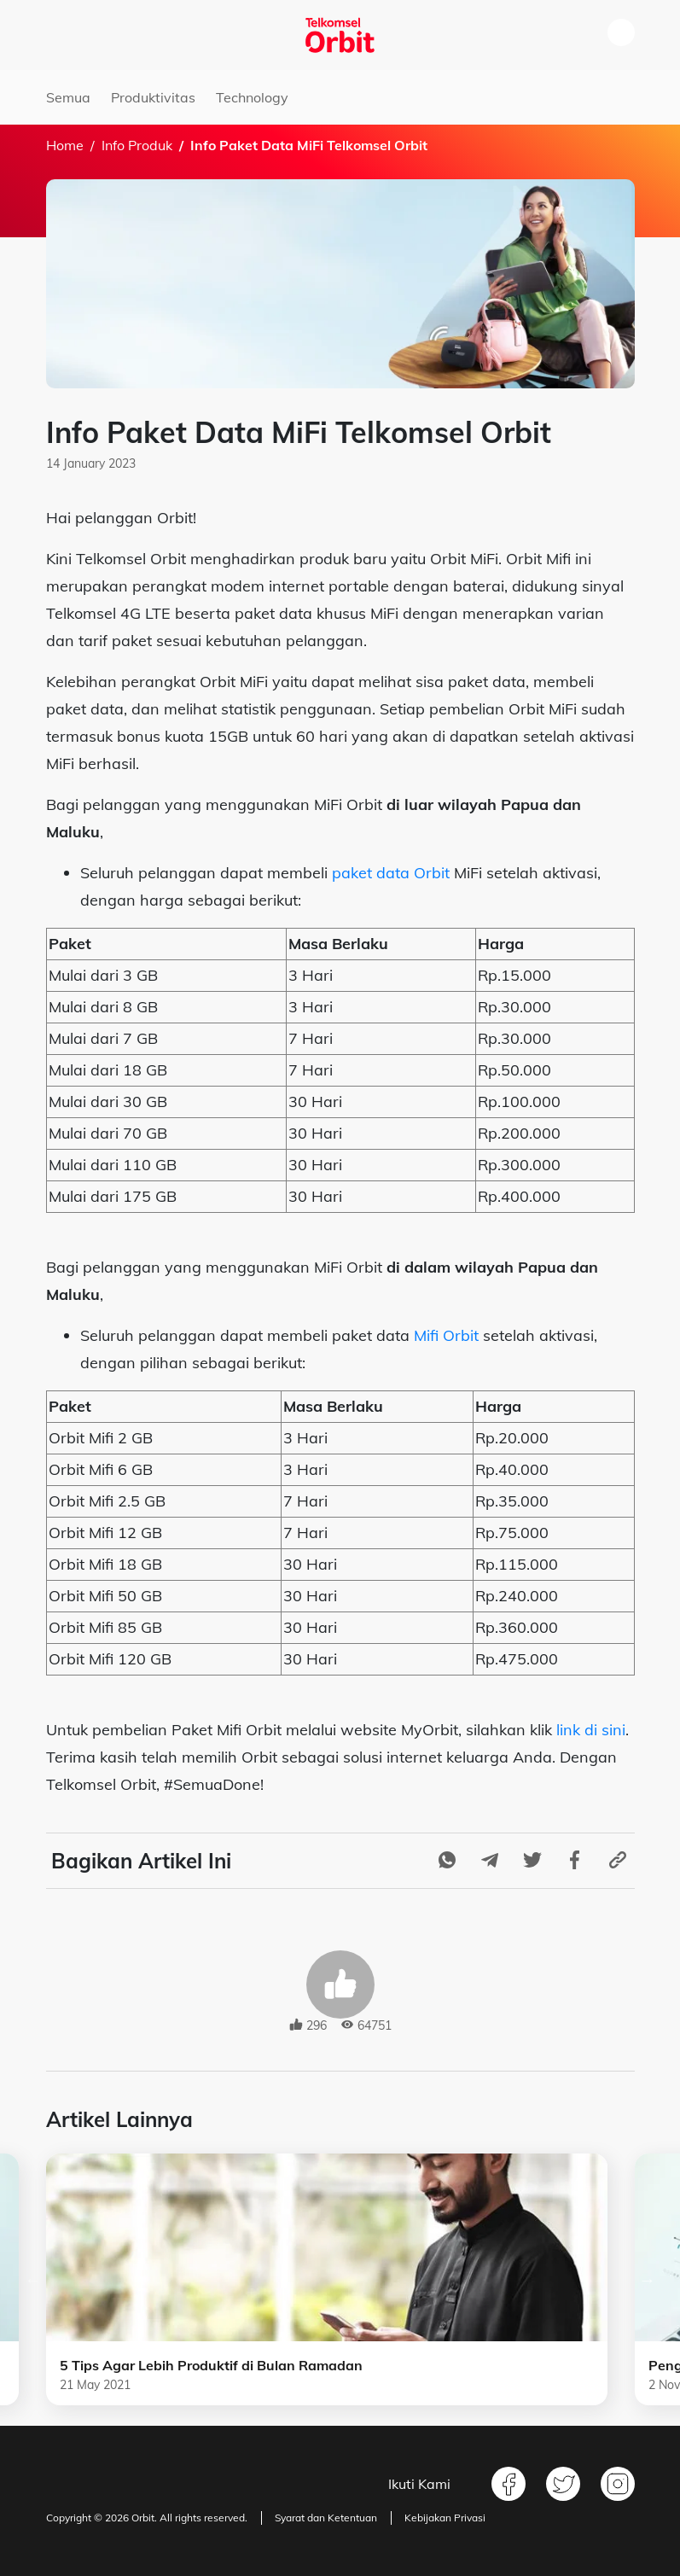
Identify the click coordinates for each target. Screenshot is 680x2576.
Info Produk (137, 145)
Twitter (563, 2484)
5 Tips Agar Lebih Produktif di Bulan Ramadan (211, 2365)
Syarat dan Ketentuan (326, 2517)
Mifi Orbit (446, 1335)
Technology (252, 97)
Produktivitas (153, 97)
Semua (68, 97)
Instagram (618, 2484)
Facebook (508, 2484)
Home (65, 145)
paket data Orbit (391, 873)
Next (647, 2279)
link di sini (590, 1730)
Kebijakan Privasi (444, 2517)
